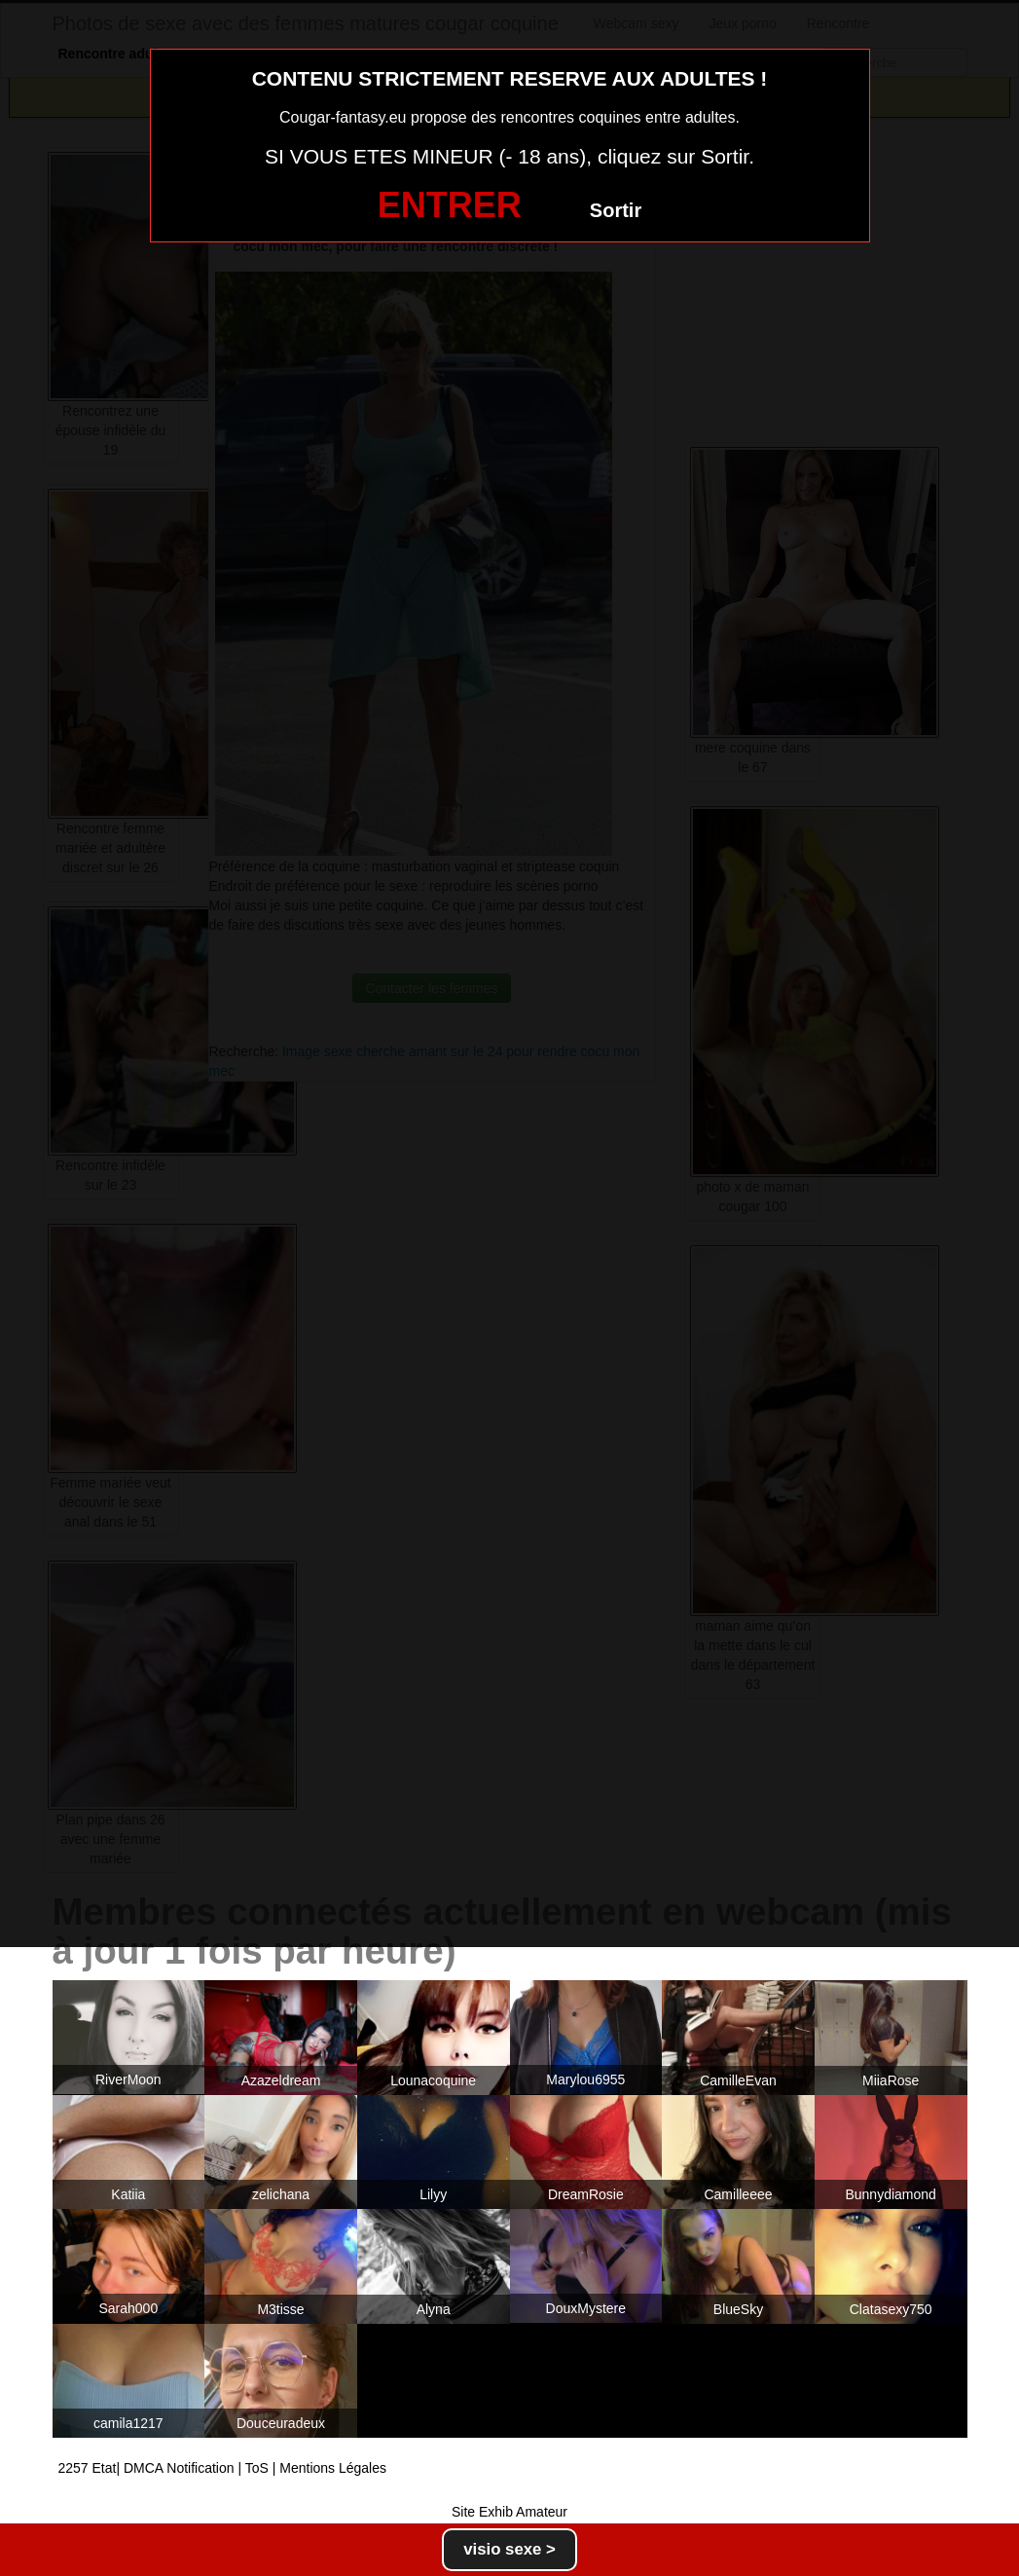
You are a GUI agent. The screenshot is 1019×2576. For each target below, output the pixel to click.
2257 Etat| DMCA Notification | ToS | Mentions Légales (222, 2468)
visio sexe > (509, 2549)
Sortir (615, 210)
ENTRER (450, 205)
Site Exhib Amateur (509, 2512)
